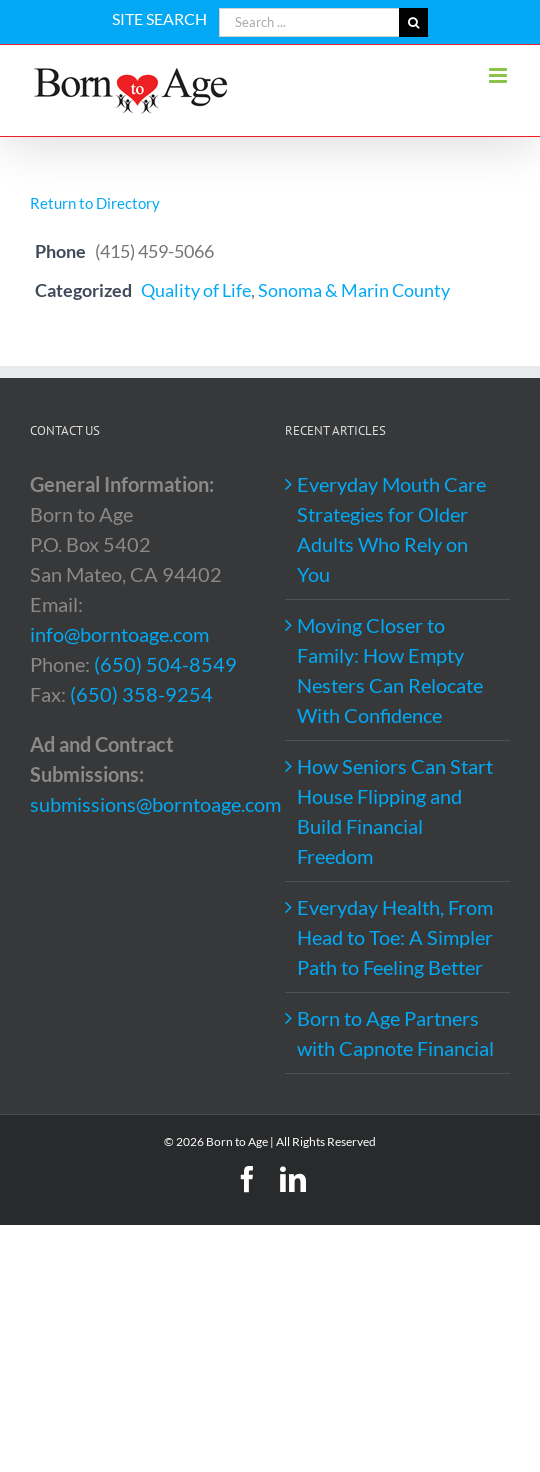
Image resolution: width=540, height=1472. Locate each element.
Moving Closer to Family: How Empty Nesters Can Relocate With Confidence (390, 670)
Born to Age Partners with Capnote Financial (395, 1033)
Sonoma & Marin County (354, 290)
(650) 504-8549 (165, 664)
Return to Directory (95, 203)
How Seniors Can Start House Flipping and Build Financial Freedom (395, 811)
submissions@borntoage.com (155, 804)
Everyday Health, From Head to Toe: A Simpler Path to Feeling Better (395, 937)
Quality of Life (196, 290)
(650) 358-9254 (141, 694)
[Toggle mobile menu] (499, 75)
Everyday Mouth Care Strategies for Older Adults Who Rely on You (391, 529)
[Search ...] (309, 22)
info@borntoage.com (119, 634)
